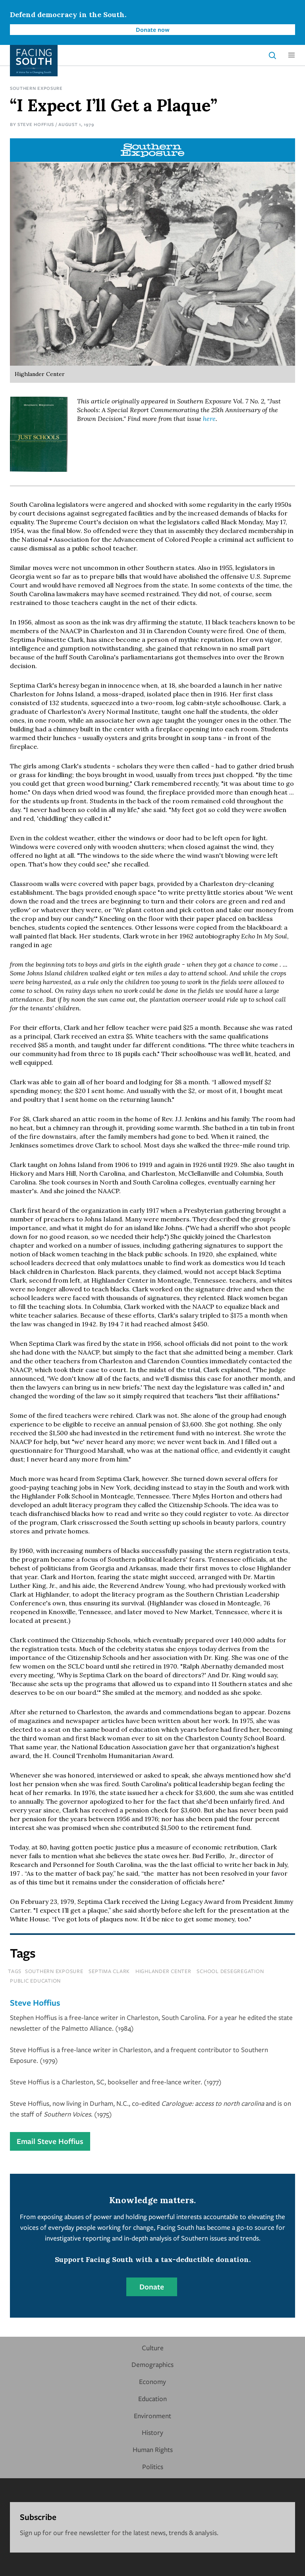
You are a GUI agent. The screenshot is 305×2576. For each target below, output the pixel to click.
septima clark (109, 1971)
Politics (152, 2466)
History (152, 2432)
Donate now (153, 29)
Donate (151, 2286)
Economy (152, 2381)
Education (152, 2398)
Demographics (152, 2364)
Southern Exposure (36, 88)
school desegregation (230, 1971)
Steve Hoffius (35, 124)
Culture (153, 2347)
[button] (291, 55)
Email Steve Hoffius (50, 2141)
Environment (152, 2415)
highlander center (163, 1971)
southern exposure (54, 1971)
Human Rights (153, 2449)
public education (35, 1980)
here (209, 419)
